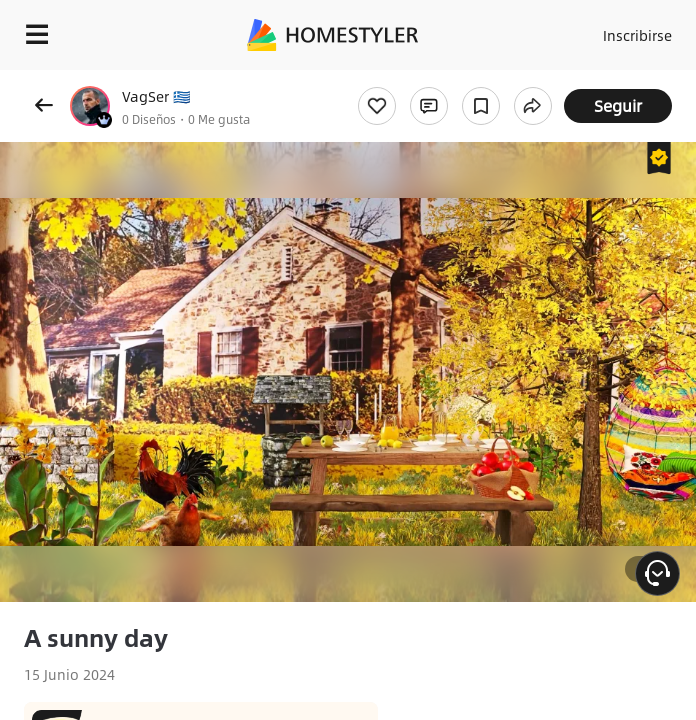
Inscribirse (637, 35)
